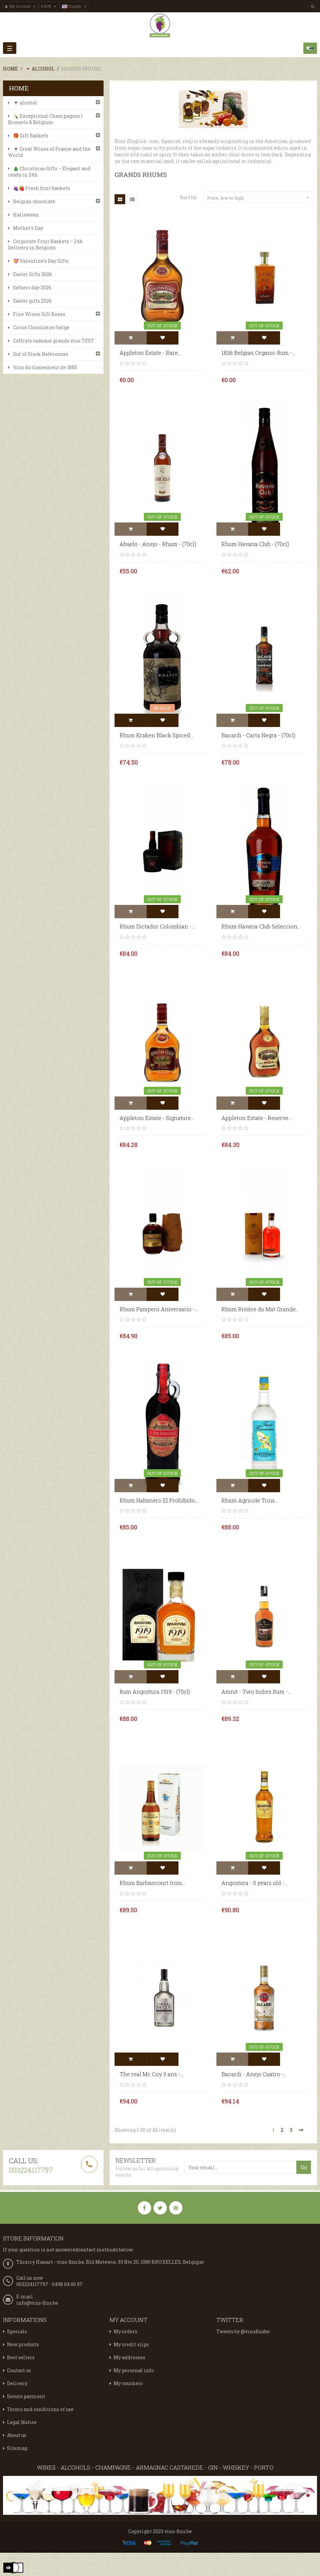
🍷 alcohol (25, 102)
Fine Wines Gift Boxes (39, 314)
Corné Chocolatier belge (41, 327)
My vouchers (128, 2383)
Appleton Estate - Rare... (150, 352)
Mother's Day (28, 228)
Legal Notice (22, 2422)
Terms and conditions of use (40, 2409)
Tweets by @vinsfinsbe (243, 2331)
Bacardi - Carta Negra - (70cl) (258, 735)
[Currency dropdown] (48, 6)
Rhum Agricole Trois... (249, 1500)
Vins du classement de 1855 (45, 367)
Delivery (17, 2383)
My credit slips (131, 2344)
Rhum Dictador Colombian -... (157, 926)
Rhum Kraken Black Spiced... (156, 735)
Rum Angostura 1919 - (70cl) (155, 1691)
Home (19, 88)
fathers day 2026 (32, 287)
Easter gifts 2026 (32, 301)
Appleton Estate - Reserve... (256, 1117)
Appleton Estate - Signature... (157, 1117)
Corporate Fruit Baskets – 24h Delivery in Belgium (45, 244)
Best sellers (21, 2357)
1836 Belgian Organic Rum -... (258, 352)
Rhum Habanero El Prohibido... (159, 1500)
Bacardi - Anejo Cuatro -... (253, 2074)
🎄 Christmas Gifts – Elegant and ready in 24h (49, 171)
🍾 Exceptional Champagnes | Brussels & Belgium (45, 119)
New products (23, 2344)
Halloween (26, 215)
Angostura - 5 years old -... (254, 1882)
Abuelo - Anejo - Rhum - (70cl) (158, 543)
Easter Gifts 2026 (32, 274)
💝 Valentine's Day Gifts (41, 261)
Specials (17, 2331)
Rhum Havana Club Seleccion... (260, 926)
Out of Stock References (40, 354)
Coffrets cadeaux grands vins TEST (53, 341)
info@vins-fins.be (37, 2303)
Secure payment (26, 2396)
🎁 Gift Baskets (30, 135)
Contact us (19, 2370)
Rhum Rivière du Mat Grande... (260, 1309)
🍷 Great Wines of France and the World (49, 152)
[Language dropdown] (74, 6)
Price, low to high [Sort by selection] (258, 198)
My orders (125, 2331)
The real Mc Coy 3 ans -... (151, 2074)
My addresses (129, 2357)
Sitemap (17, 2448)
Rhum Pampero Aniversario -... (159, 1309)
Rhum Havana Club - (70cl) (255, 543)
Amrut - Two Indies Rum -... (256, 1691)
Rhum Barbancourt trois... (152, 1882)
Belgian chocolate (34, 201)
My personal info (134, 2370)
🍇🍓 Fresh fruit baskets (41, 188)
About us (16, 2435)
